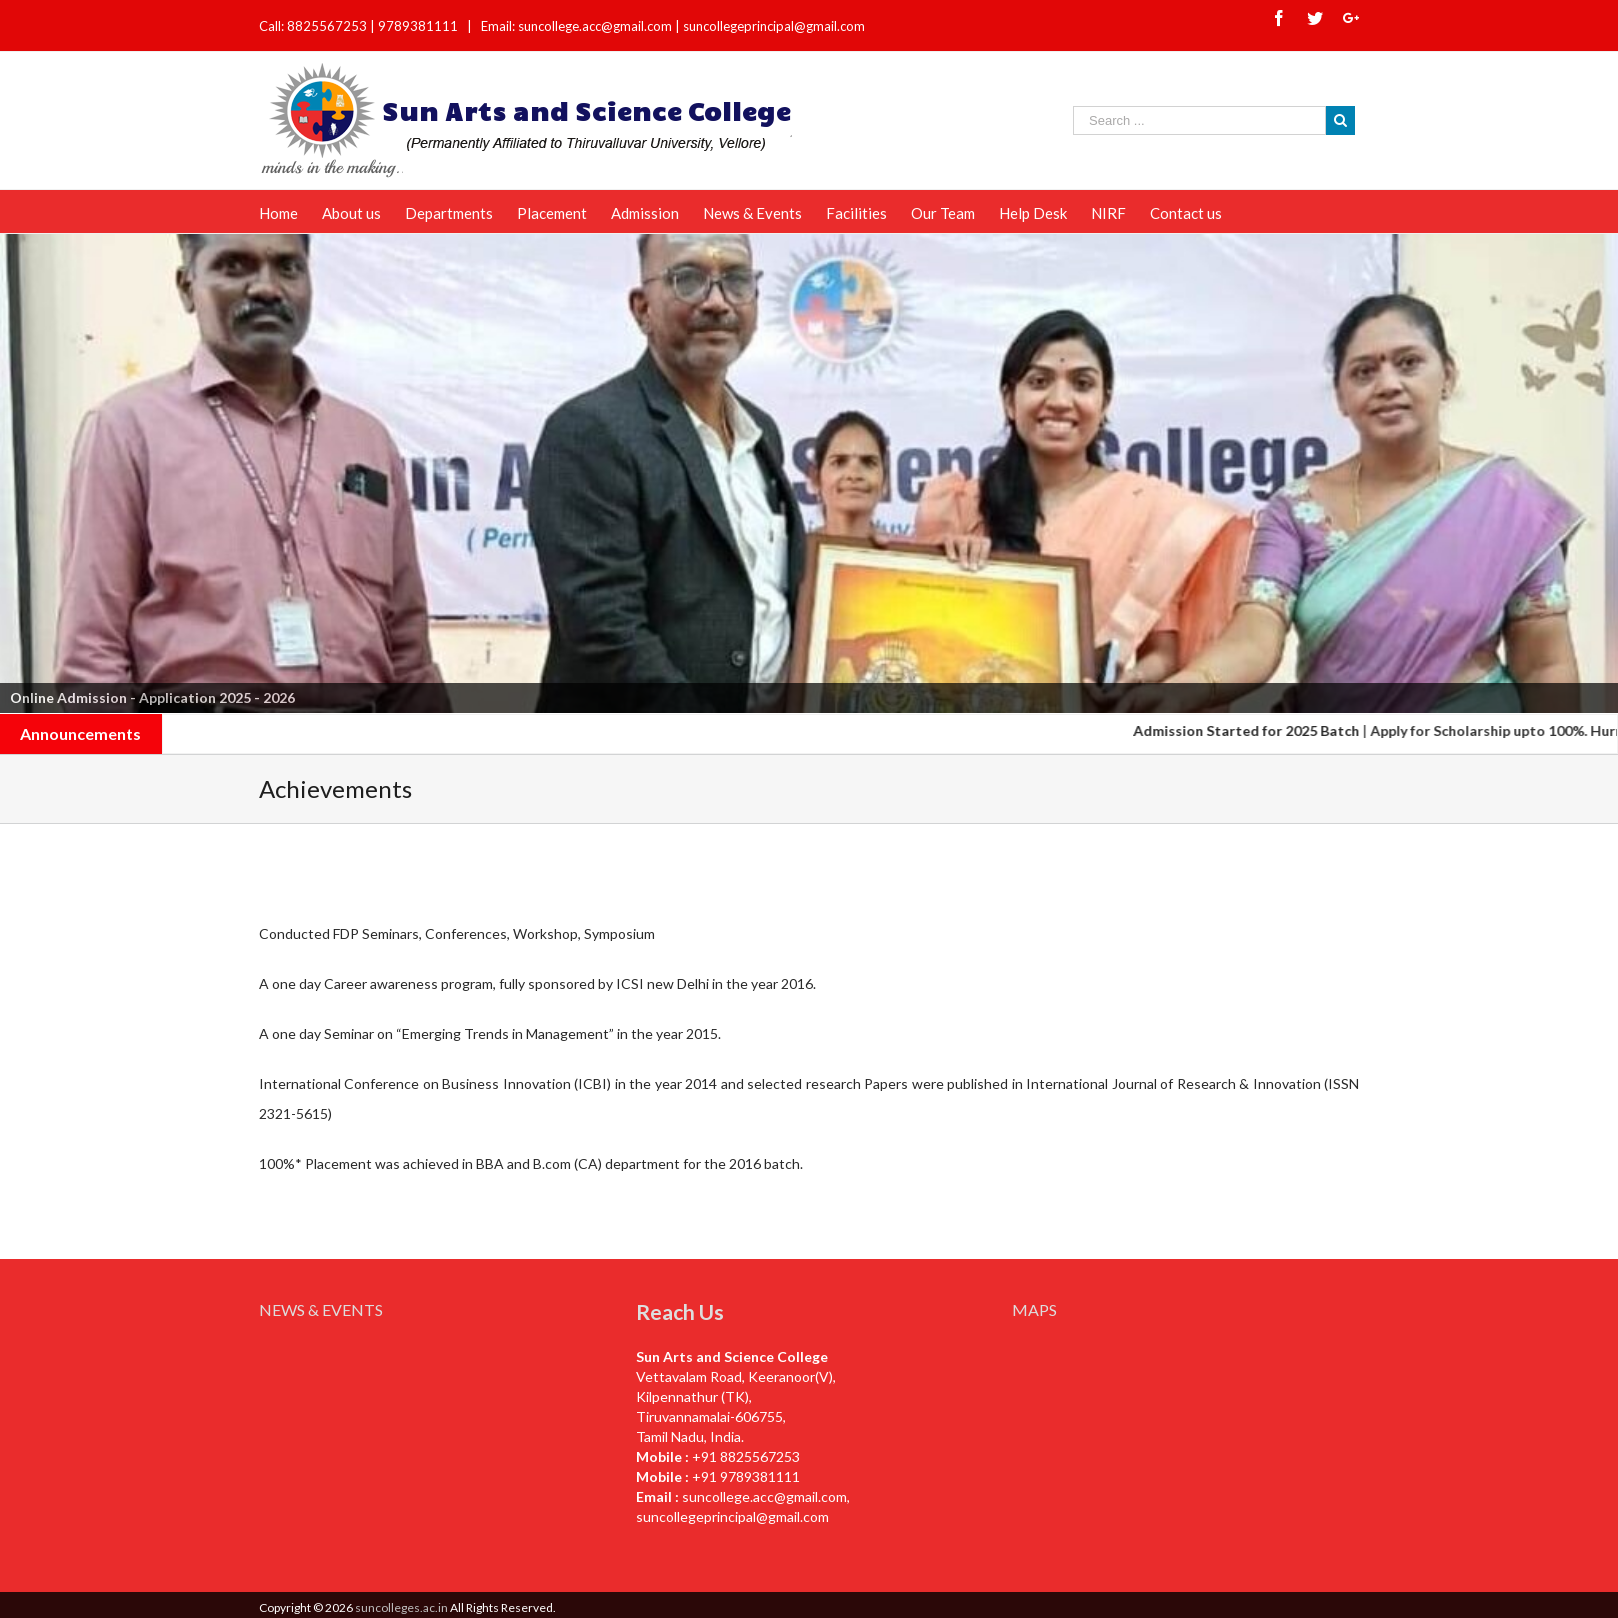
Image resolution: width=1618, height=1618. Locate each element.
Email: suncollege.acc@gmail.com (576, 26)
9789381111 (419, 26)
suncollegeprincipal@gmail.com (774, 26)
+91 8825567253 (746, 1456)
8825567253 (328, 26)
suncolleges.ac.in (401, 1607)
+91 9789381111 (746, 1476)
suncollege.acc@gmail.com (764, 1496)
